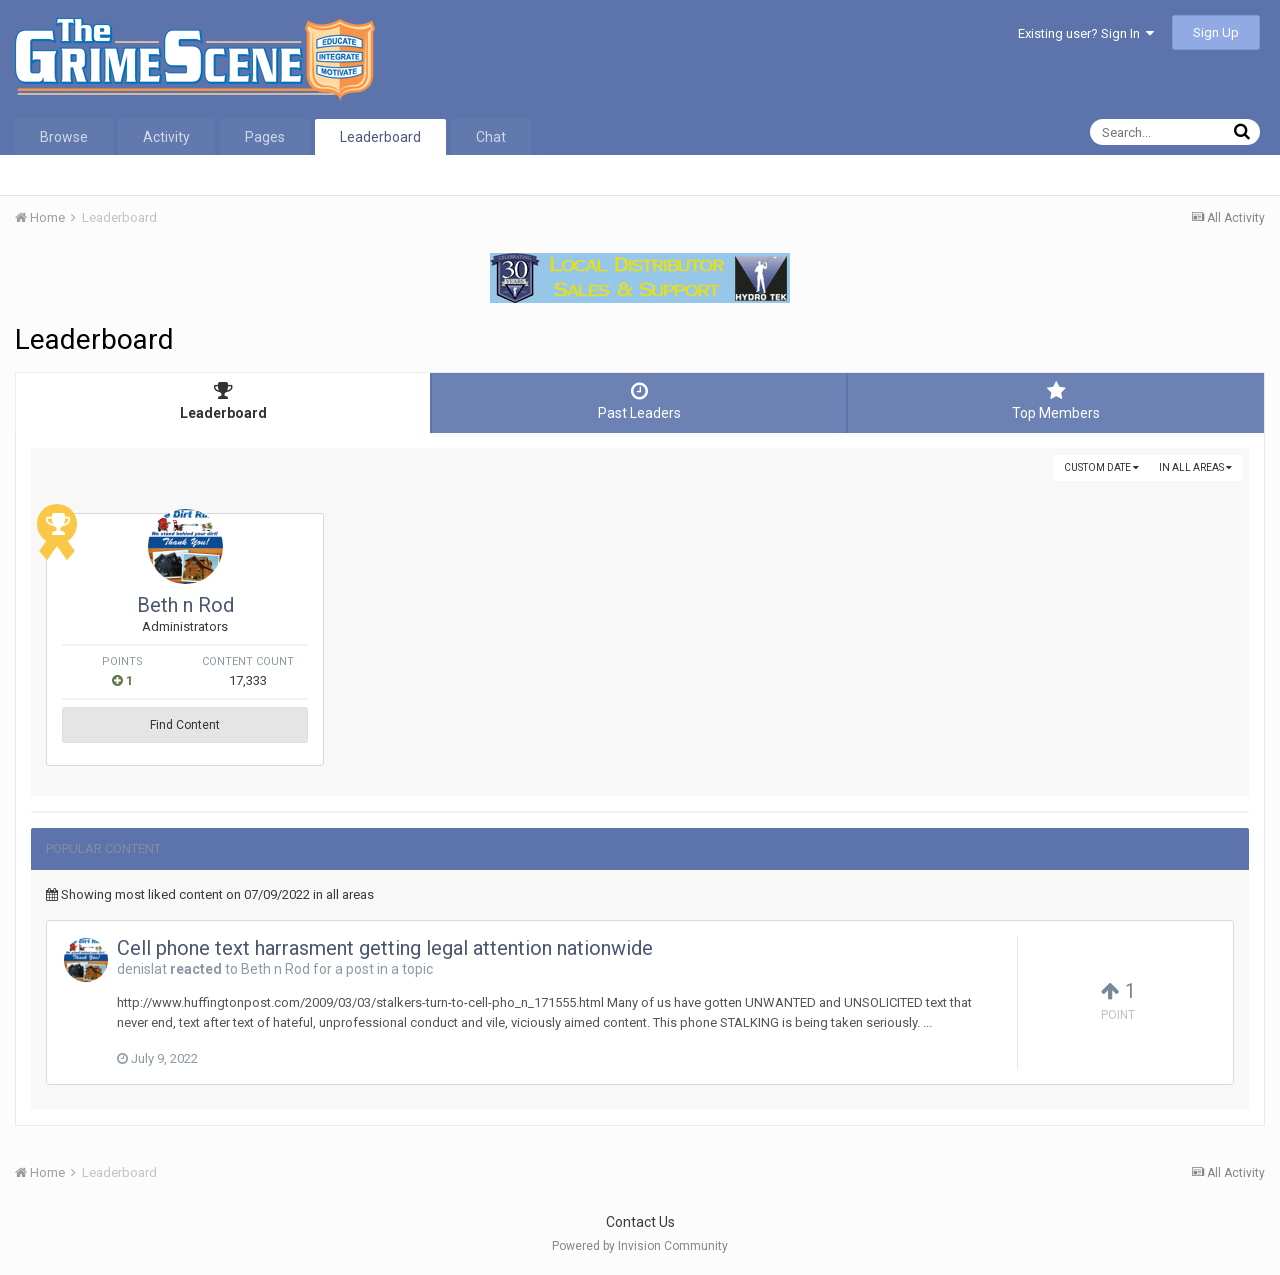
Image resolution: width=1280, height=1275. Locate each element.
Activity (166, 137)
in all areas (1195, 467)
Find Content (185, 725)
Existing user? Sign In (1086, 33)
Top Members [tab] (1056, 401)
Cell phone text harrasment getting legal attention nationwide (385, 948)
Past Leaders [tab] (639, 401)
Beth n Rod (185, 605)
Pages (265, 137)
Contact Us (640, 1222)
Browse (64, 137)
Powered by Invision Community (640, 1246)
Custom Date (1101, 467)
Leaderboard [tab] (223, 401)
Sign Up (1216, 32)
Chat (491, 137)
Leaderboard (380, 137)
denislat (142, 969)
